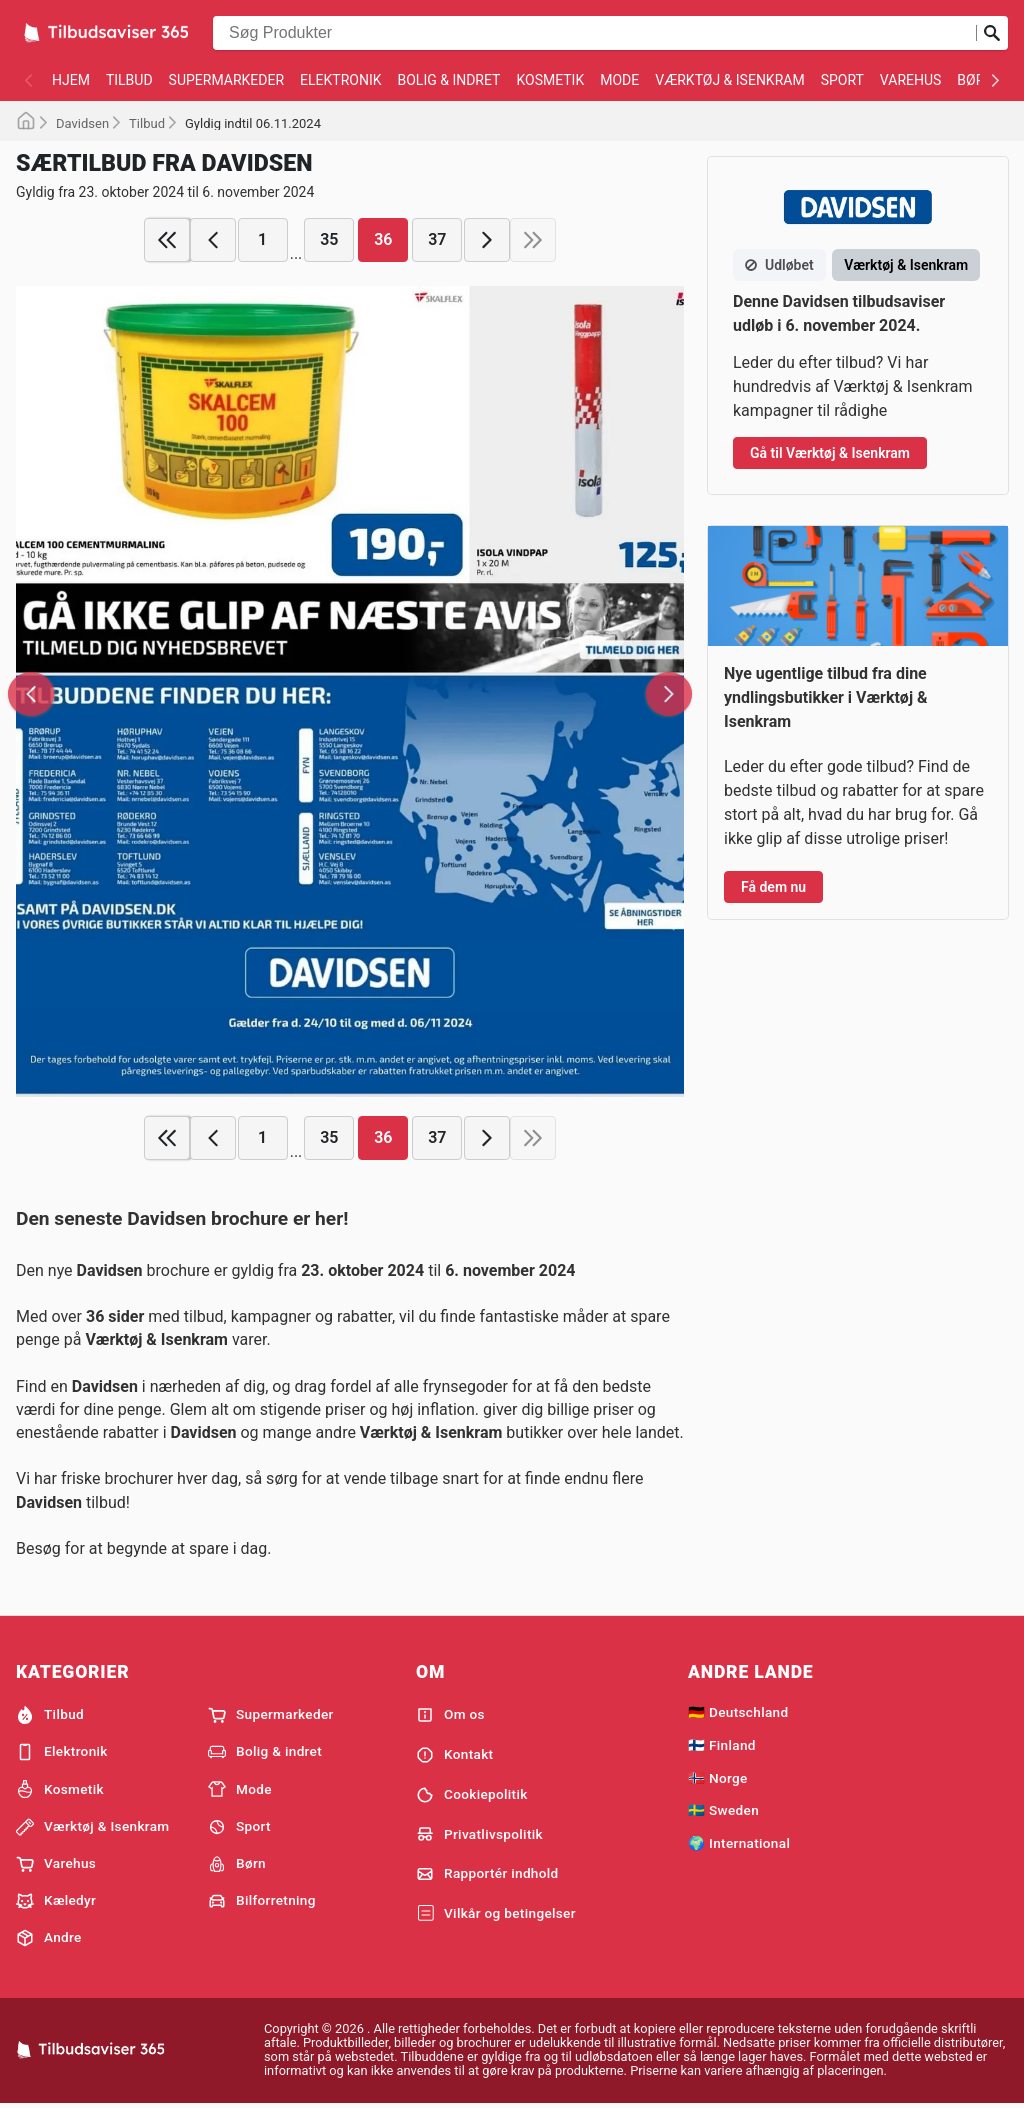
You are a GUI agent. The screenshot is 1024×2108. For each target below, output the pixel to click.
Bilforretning (262, 1901)
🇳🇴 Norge (718, 1778)
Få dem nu (773, 887)
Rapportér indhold (487, 1874)
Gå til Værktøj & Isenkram (830, 453)
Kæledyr (56, 1901)
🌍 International (739, 1843)
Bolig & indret (448, 80)
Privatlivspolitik (479, 1834)
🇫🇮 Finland (722, 1745)
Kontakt (454, 1755)
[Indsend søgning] (992, 33)
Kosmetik (550, 80)
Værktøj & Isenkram (729, 80)
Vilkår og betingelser (496, 1914)
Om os (450, 1715)
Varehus (911, 80)
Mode (619, 80)
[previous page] (213, 240)
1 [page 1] (262, 239)
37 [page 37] (437, 239)
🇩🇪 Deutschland (738, 1712)
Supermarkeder (226, 80)
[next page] (487, 240)
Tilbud (129, 80)
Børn (975, 80)
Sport (842, 80)
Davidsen (82, 123)
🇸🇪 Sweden (723, 1810)
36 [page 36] (383, 239)
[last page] (533, 240)
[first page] (167, 240)
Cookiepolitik (472, 1795)
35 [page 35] (329, 239)
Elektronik (340, 80)
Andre (49, 1938)
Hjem (71, 80)
